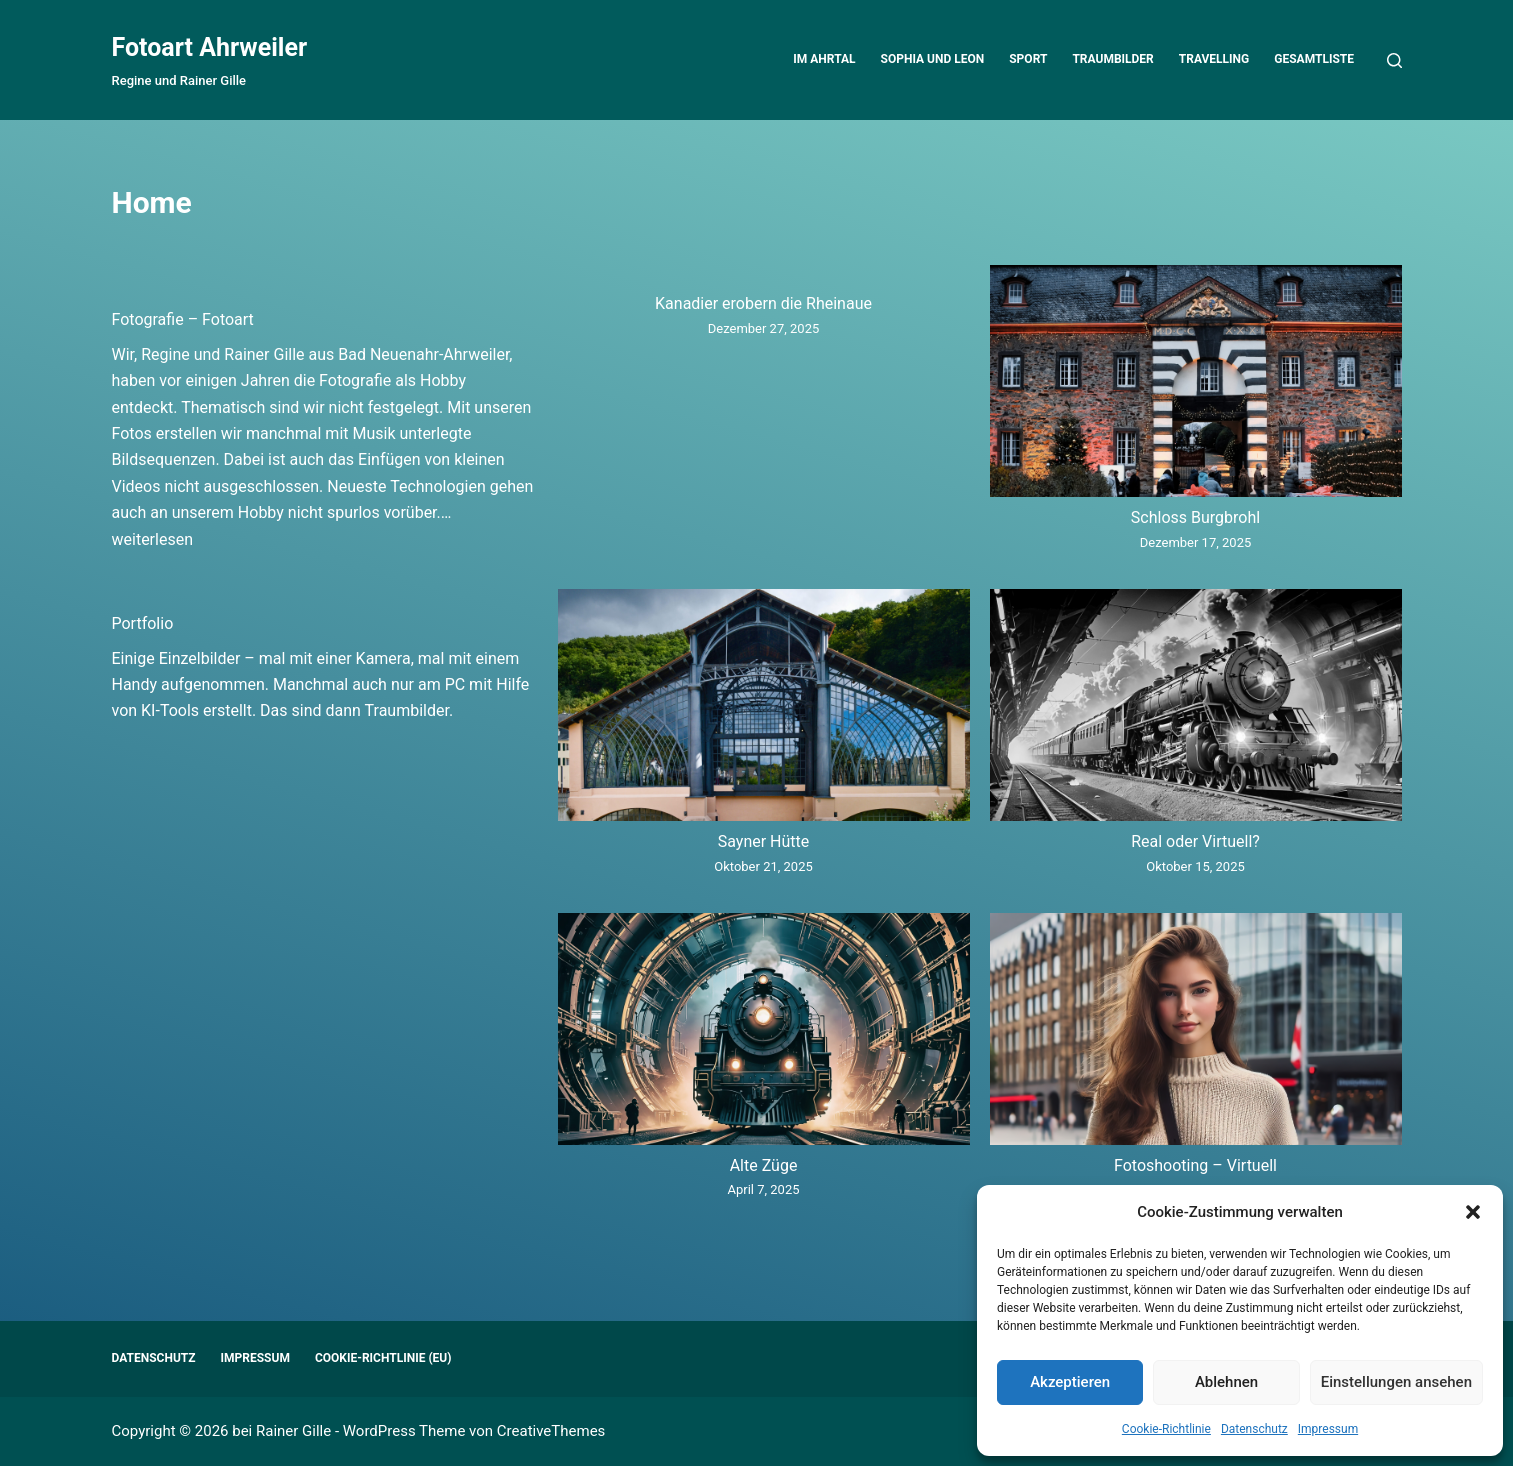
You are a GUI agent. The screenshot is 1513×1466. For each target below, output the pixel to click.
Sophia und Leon (933, 59)
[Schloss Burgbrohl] (1196, 385)
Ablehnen (1226, 1382)
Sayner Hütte (764, 841)
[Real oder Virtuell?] (1196, 709)
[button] (1473, 1212)
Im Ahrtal (824, 59)
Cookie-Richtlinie (1166, 1429)
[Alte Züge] (764, 1033)
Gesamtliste (1314, 59)
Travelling (1214, 59)
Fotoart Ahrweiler (210, 47)
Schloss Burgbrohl (1195, 517)
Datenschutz (1254, 1429)
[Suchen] (1394, 60)
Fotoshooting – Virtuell (1195, 1165)
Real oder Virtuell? (1195, 841)
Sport (1028, 59)
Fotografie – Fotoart (183, 319)
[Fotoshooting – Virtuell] (1196, 1033)
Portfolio (143, 623)
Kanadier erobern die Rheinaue (763, 303)
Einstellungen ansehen (1396, 1382)
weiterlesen (153, 539)
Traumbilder (1112, 59)
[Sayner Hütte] (764, 709)
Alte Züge (764, 1165)
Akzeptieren (1070, 1382)
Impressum (1328, 1429)
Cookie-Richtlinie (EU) (383, 1358)
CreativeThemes (551, 1431)
